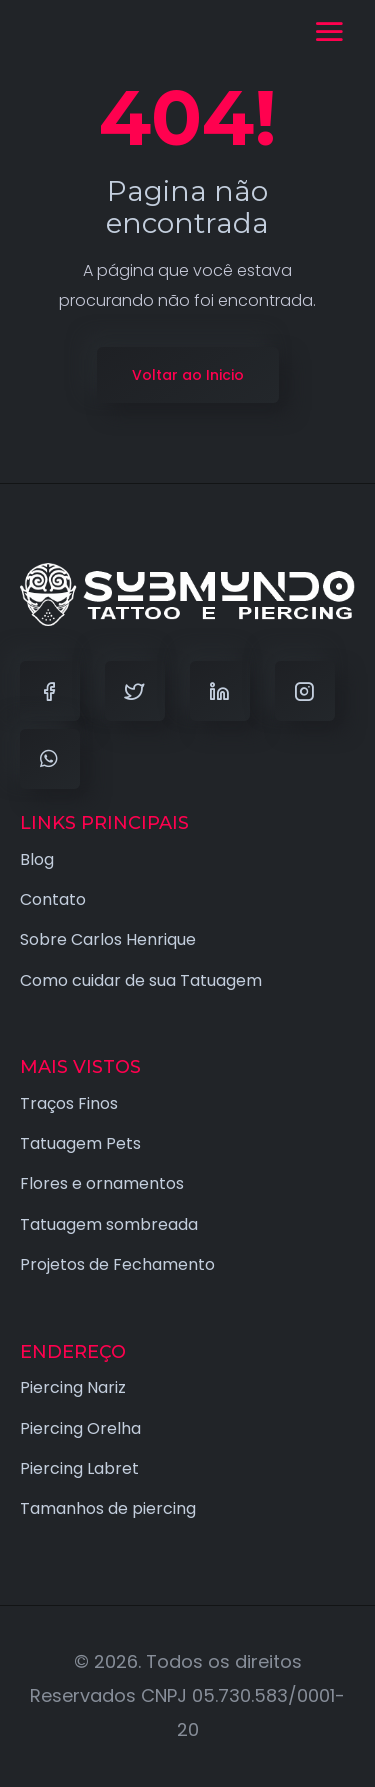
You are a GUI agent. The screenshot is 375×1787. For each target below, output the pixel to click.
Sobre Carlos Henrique (108, 939)
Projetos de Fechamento (117, 1264)
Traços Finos (69, 1103)
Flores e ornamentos (102, 1183)
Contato (53, 899)
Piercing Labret (79, 1468)
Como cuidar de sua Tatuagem (141, 980)
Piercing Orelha (80, 1428)
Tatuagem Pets (80, 1143)
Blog (37, 859)
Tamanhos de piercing (108, 1508)
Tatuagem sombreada (109, 1224)
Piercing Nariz (73, 1387)
